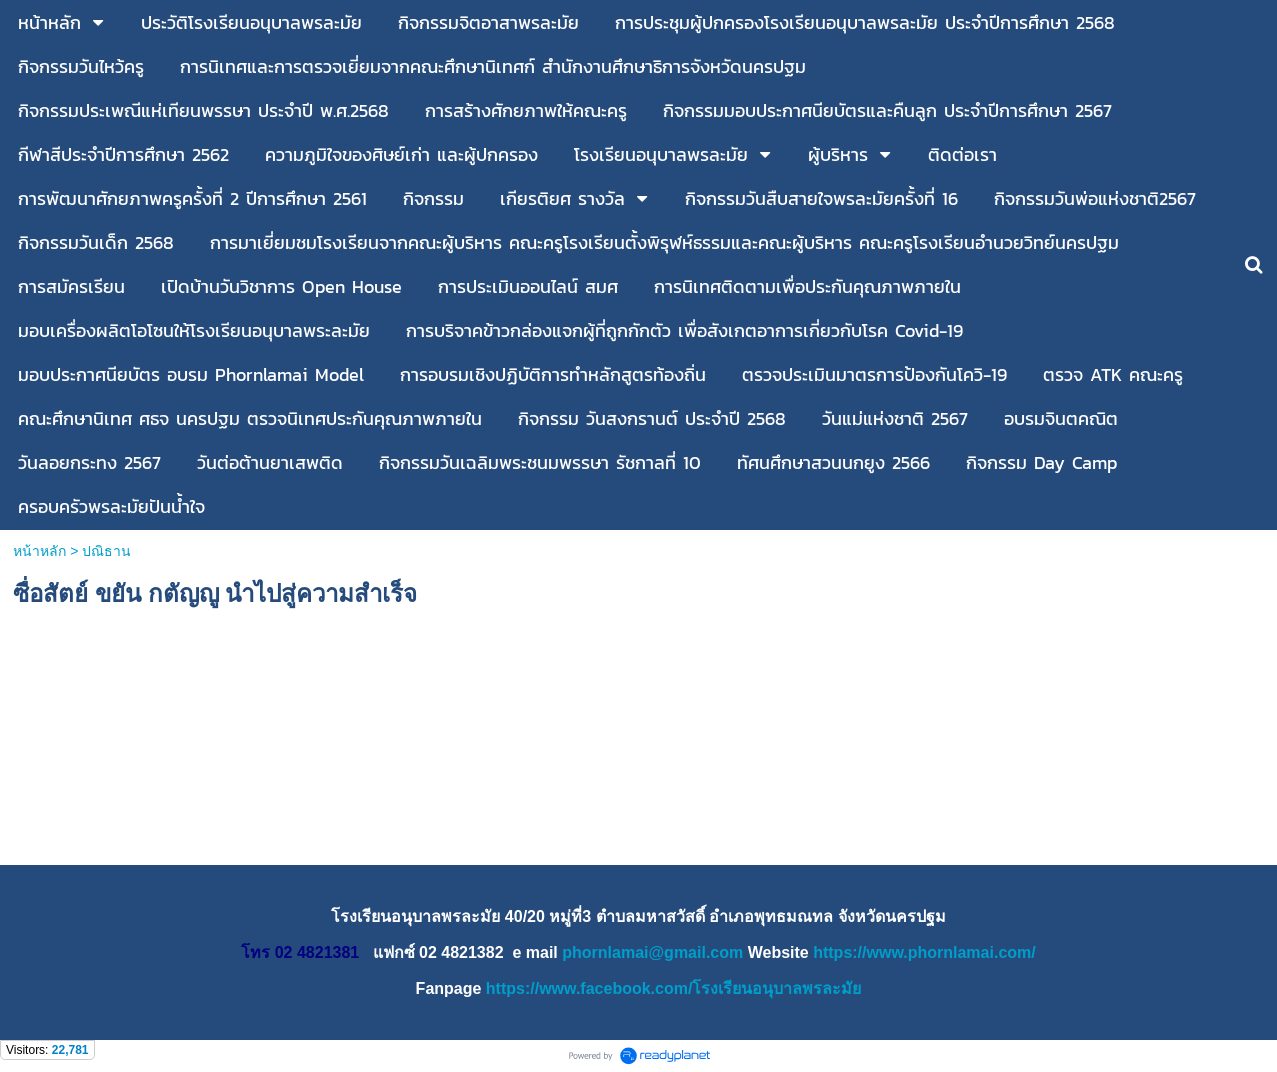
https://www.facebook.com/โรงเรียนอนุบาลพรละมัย (674, 988)
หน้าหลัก (39, 551)
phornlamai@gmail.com (652, 952)
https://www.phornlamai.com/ (924, 952)
